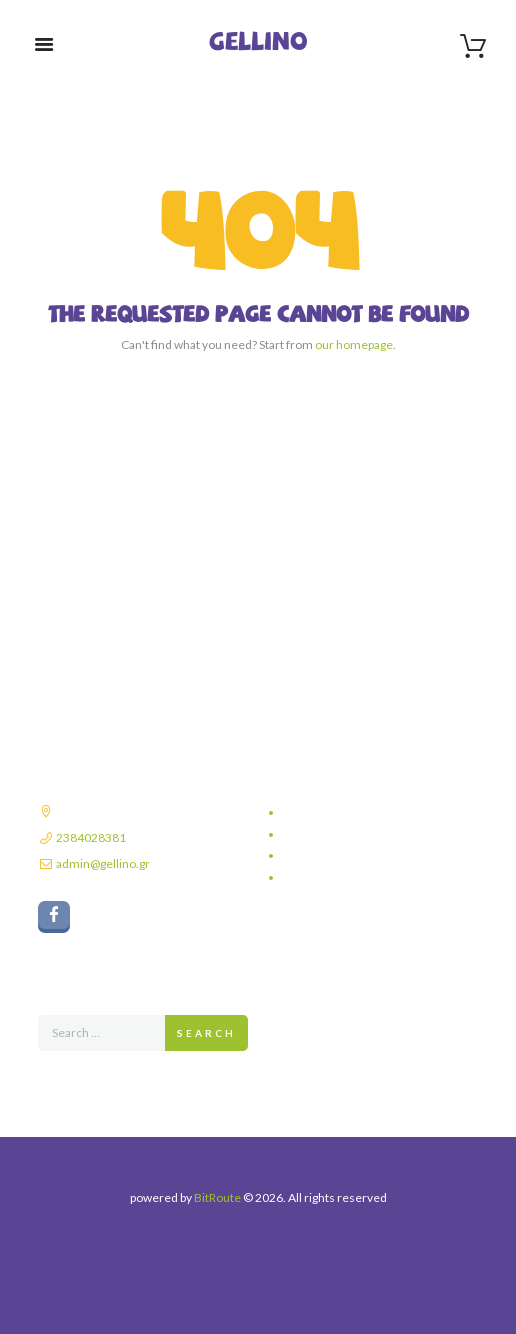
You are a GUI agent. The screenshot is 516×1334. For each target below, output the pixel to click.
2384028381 (91, 837)
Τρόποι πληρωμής (330, 855)
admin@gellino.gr (103, 863)
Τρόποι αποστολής (331, 834)
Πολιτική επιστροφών (337, 877)
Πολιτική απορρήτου (335, 812)
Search (206, 1033)
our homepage (354, 344)
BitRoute (217, 1197)
